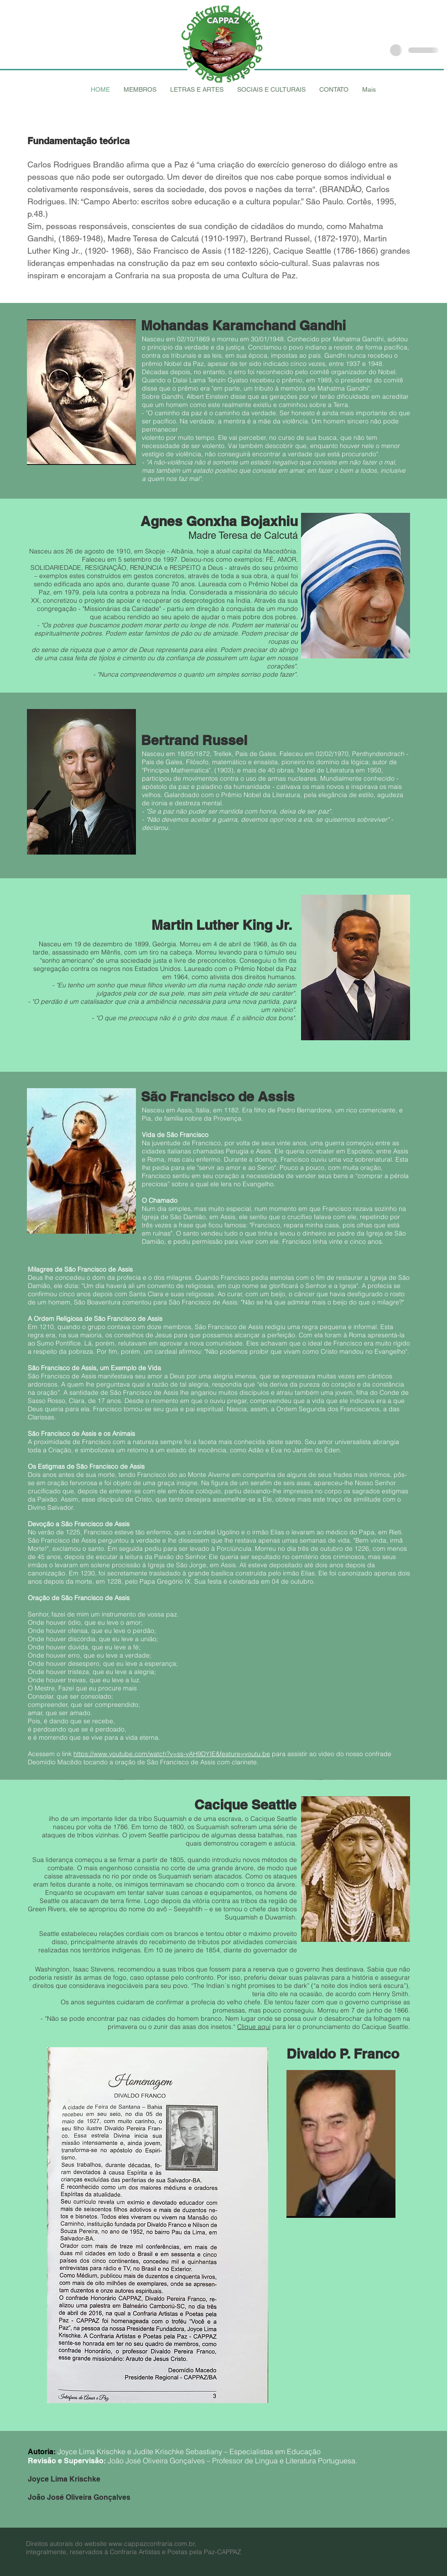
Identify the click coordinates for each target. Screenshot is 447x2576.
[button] (140, 89)
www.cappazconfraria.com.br (152, 2543)
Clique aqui (253, 2027)
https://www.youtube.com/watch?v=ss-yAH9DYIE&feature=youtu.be (171, 1754)
